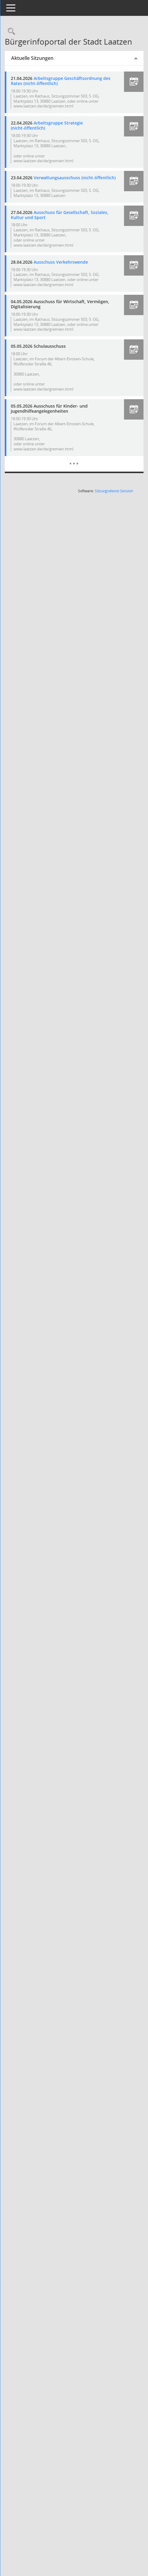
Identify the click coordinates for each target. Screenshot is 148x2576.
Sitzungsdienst (114, 520)
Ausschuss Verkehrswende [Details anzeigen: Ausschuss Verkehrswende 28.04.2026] (74, 281)
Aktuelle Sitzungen (46, 67)
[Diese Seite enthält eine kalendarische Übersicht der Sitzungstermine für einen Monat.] (81, 489)
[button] (133, 91)
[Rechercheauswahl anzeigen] (24, 32)
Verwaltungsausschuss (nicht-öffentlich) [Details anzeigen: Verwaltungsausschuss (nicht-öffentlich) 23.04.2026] (59, 194)
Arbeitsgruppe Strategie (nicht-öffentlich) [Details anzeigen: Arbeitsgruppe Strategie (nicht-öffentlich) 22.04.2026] (61, 139)
